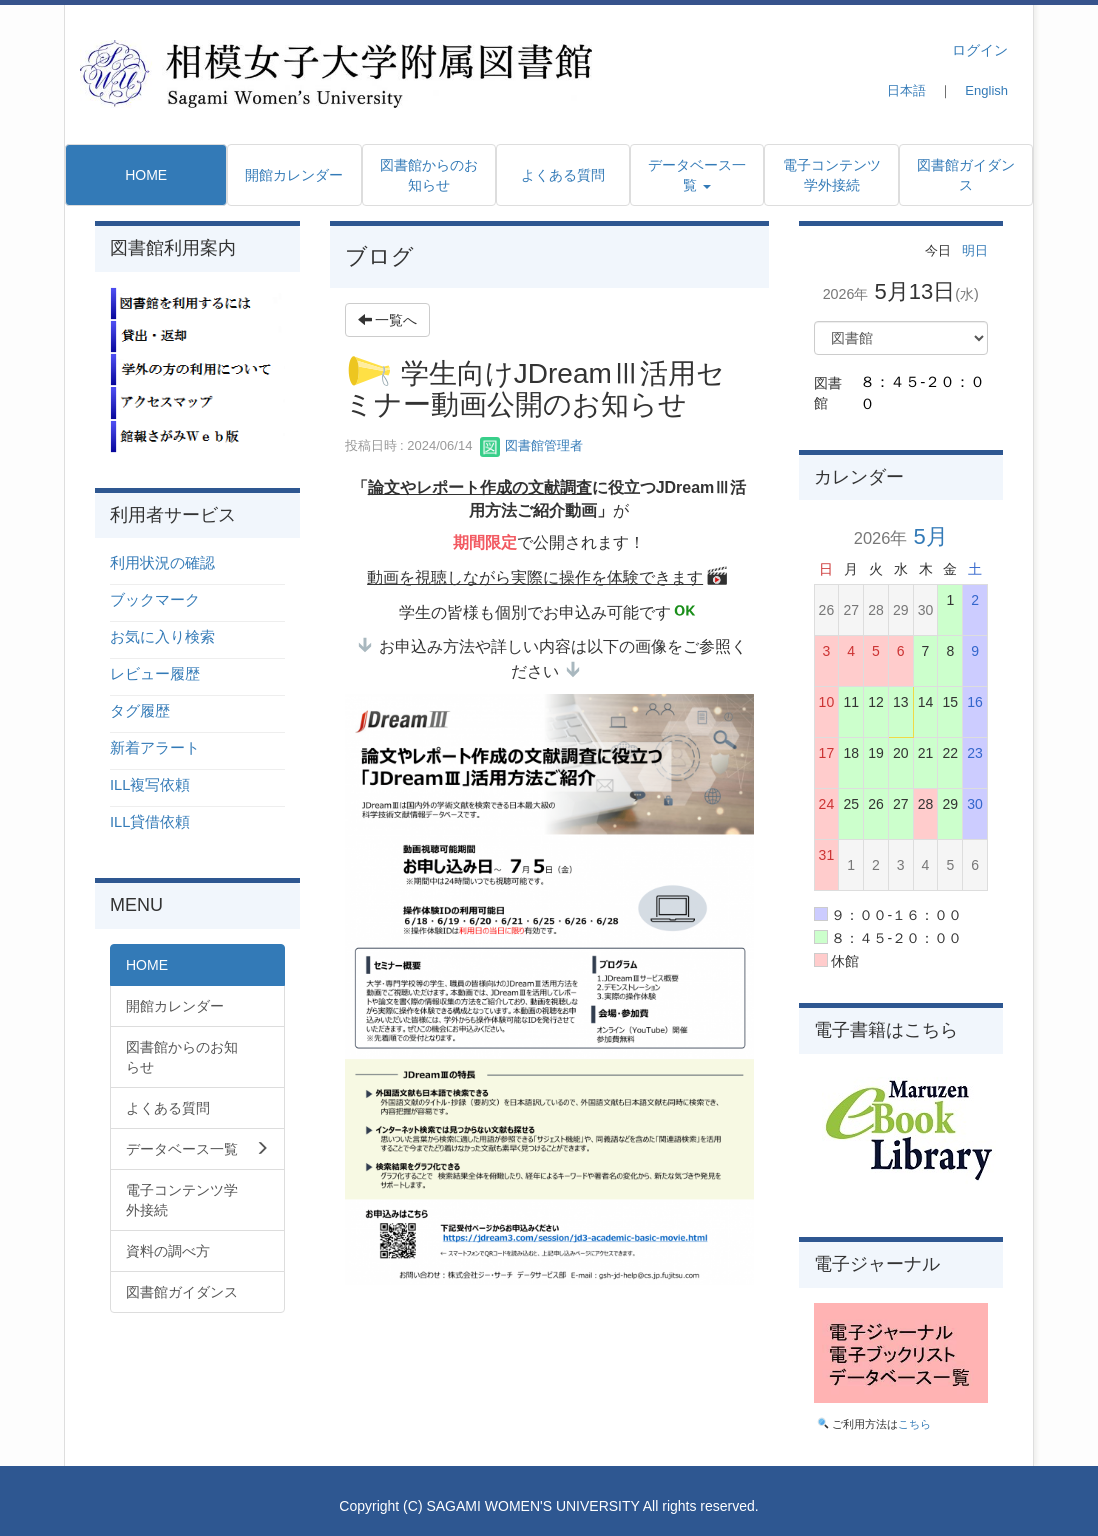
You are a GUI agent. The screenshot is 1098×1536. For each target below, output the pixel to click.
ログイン (980, 50)
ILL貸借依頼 (150, 822)
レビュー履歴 (155, 674)
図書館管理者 (532, 445)
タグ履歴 (140, 711)
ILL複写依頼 (150, 785)
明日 (975, 250)
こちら (914, 1424)
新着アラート (155, 748)
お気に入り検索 (162, 637)
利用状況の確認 (162, 563)
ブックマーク (155, 600)
